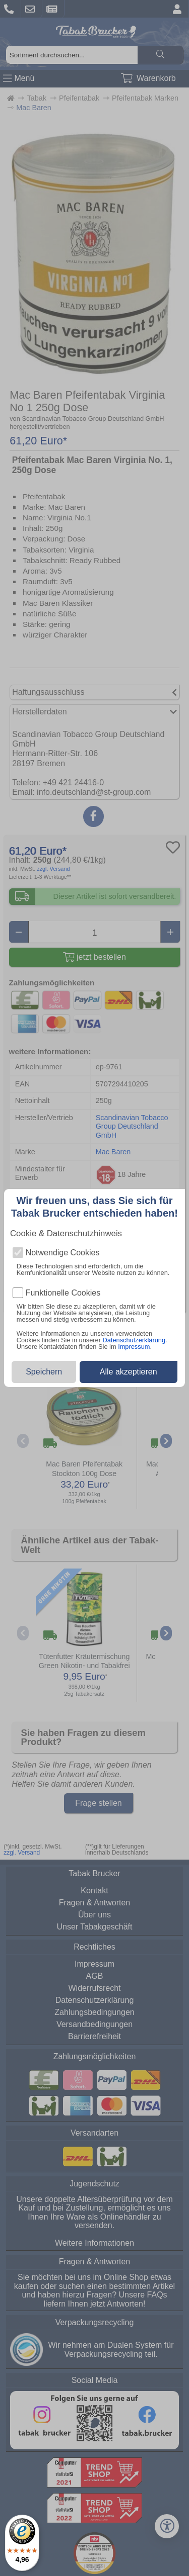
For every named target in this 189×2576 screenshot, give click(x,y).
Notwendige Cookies (63, 1253)
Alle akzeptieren (128, 1371)
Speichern (44, 1371)
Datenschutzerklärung (134, 1340)
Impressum (134, 1346)
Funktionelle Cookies (63, 1293)
